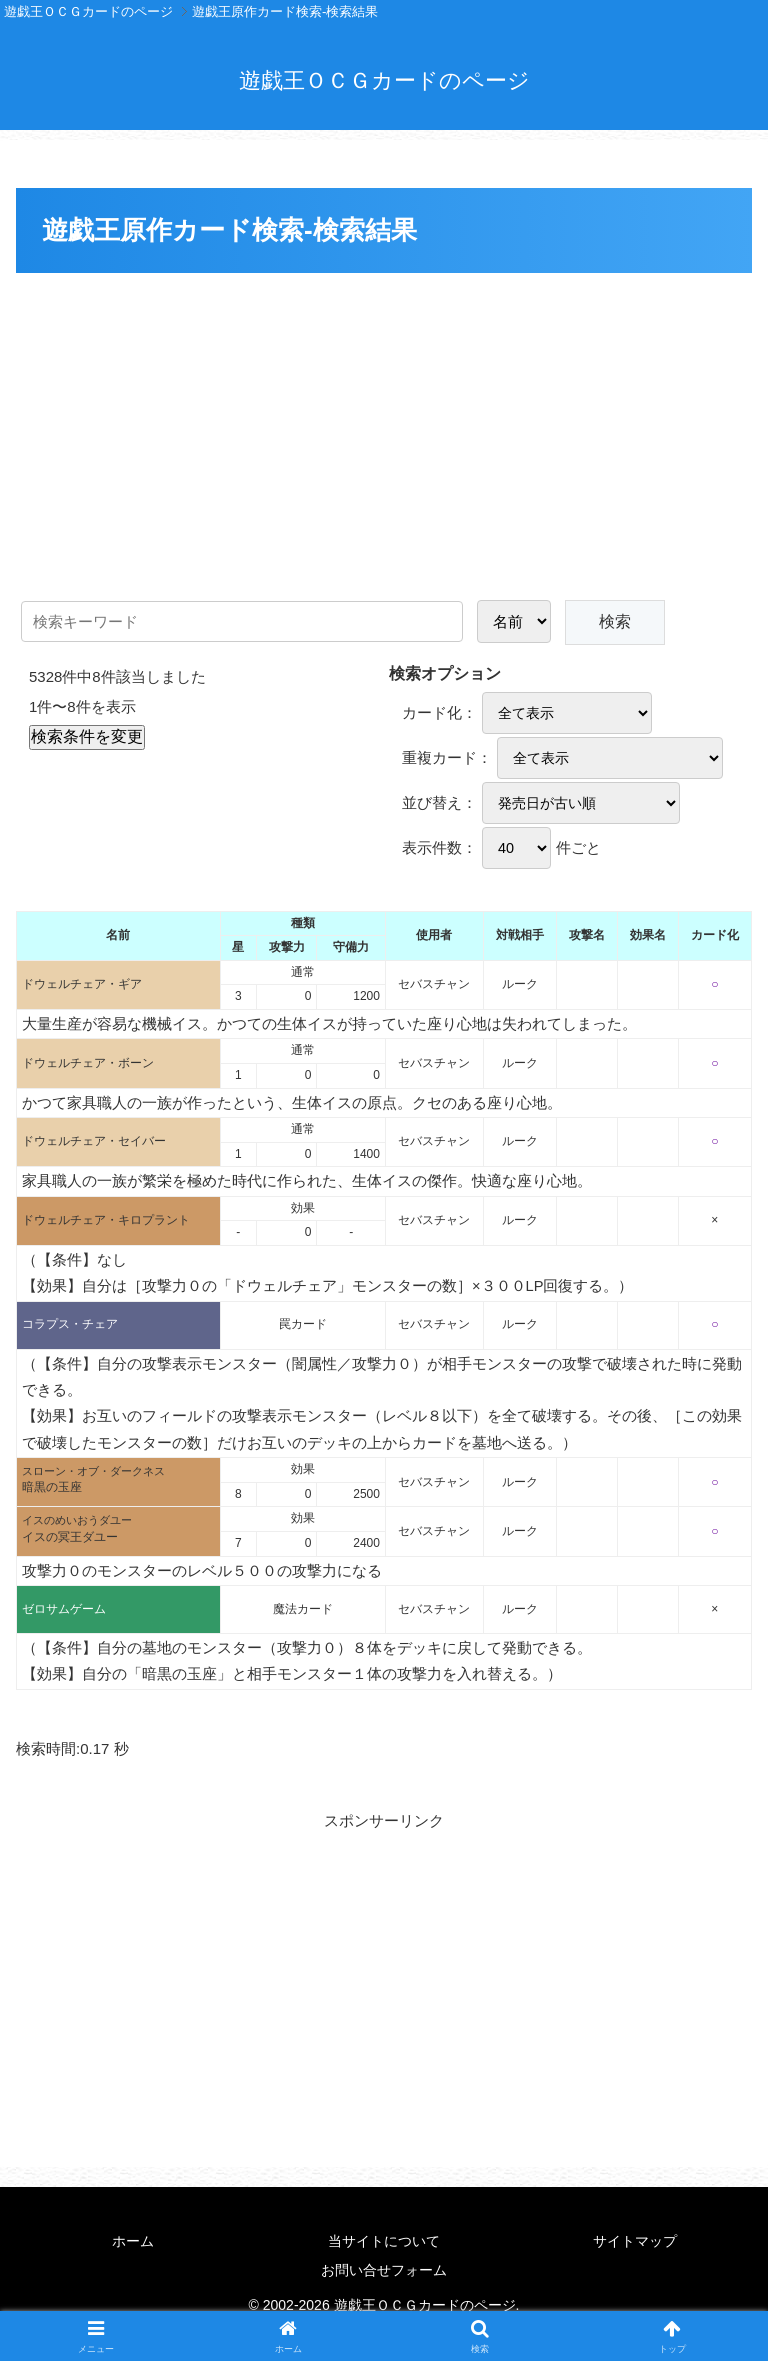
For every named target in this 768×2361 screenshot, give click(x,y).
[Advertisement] (384, 429)
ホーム (133, 2241)
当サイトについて (384, 2241)
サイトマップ (635, 2241)
